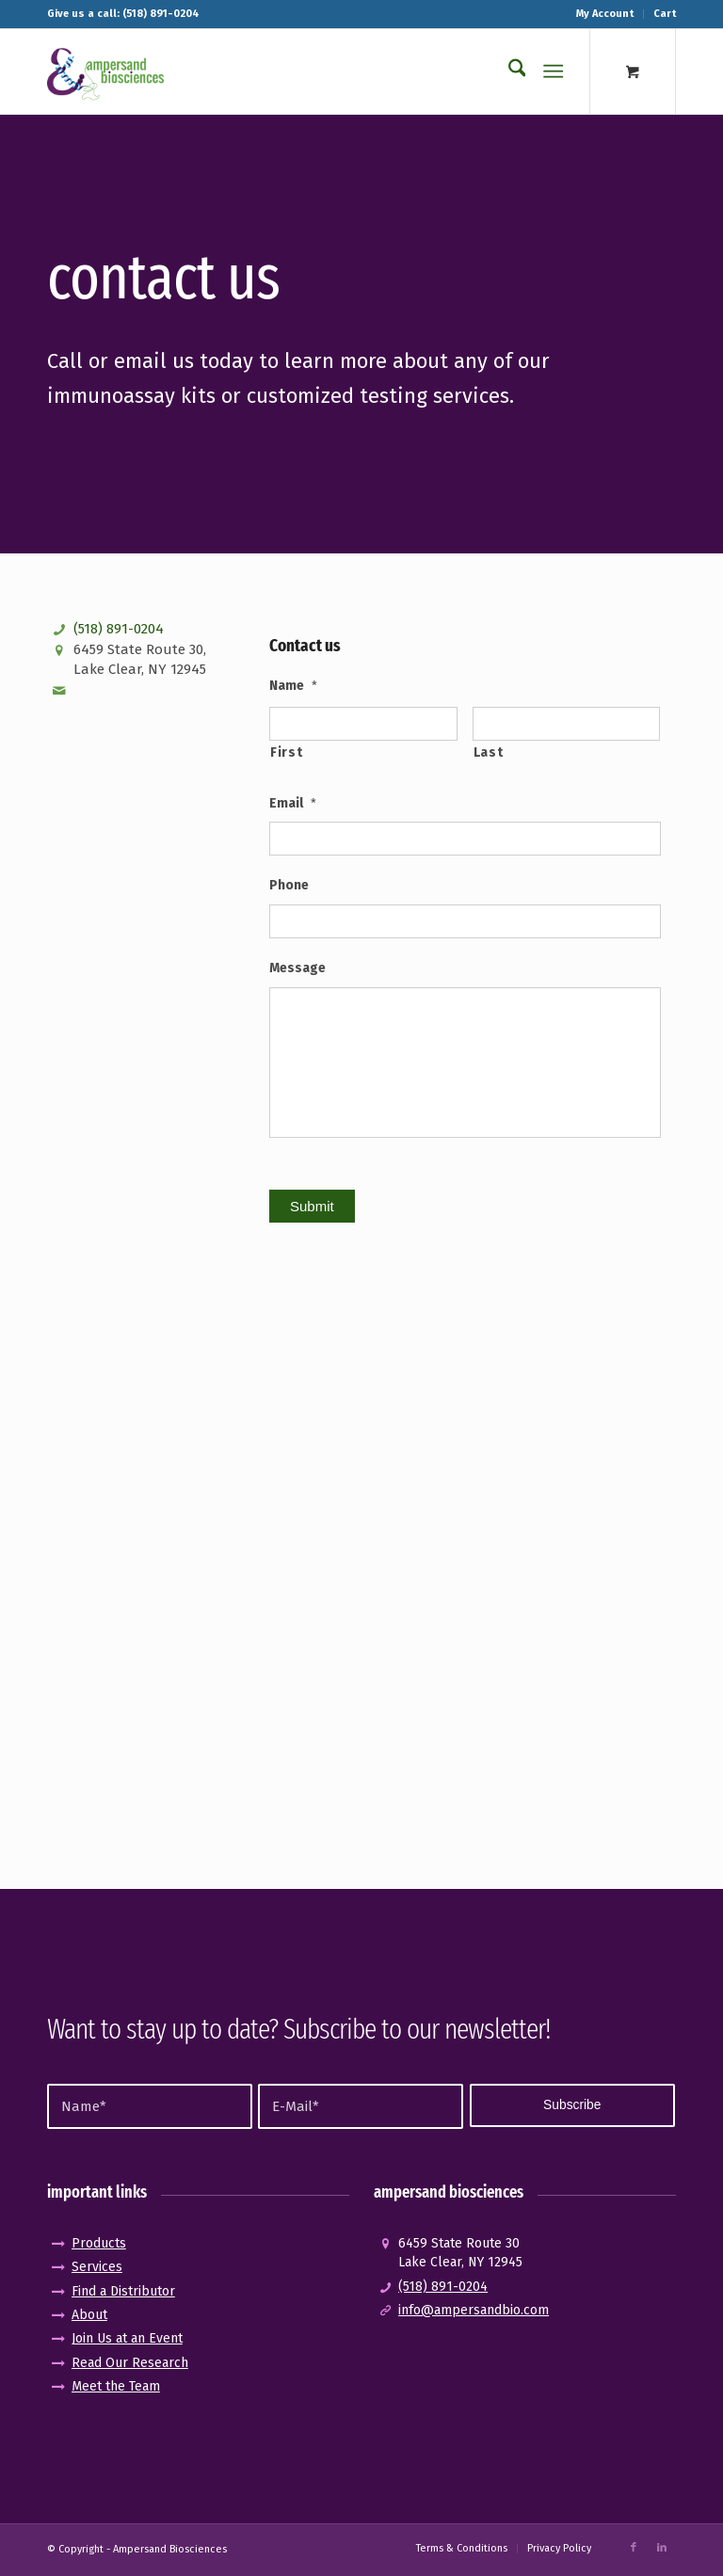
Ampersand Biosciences (170, 2549)
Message (297, 968)
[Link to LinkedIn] (662, 2548)
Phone (289, 885)
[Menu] (554, 71)
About (89, 2315)
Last (489, 752)
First (286, 752)
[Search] (508, 71)
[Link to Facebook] (633, 2548)
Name (293, 686)
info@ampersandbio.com (473, 2310)
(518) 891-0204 (118, 628)
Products (99, 2243)
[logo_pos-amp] (105, 71)
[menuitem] (605, 14)
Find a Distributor (123, 2291)
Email (292, 803)
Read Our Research (130, 2363)
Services (97, 2267)
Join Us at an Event (127, 2338)
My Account (605, 14)
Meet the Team (116, 2386)
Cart (664, 14)
